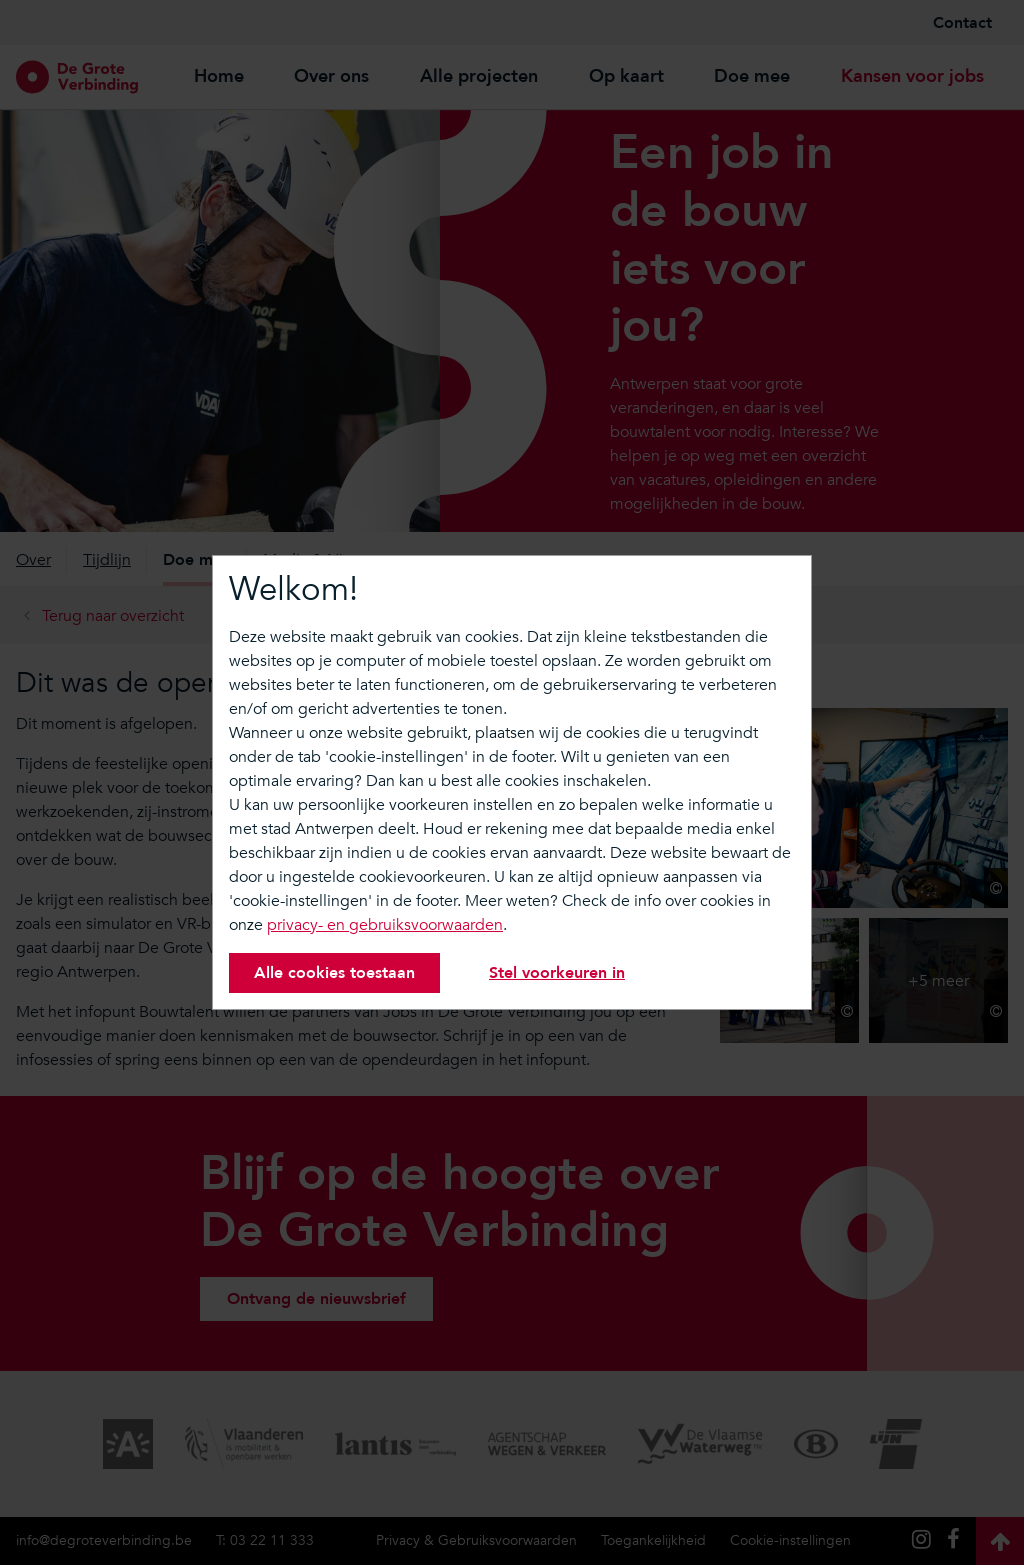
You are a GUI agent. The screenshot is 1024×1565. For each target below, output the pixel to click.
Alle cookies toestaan (334, 973)
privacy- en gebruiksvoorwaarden (385, 925)
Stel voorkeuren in (557, 973)
